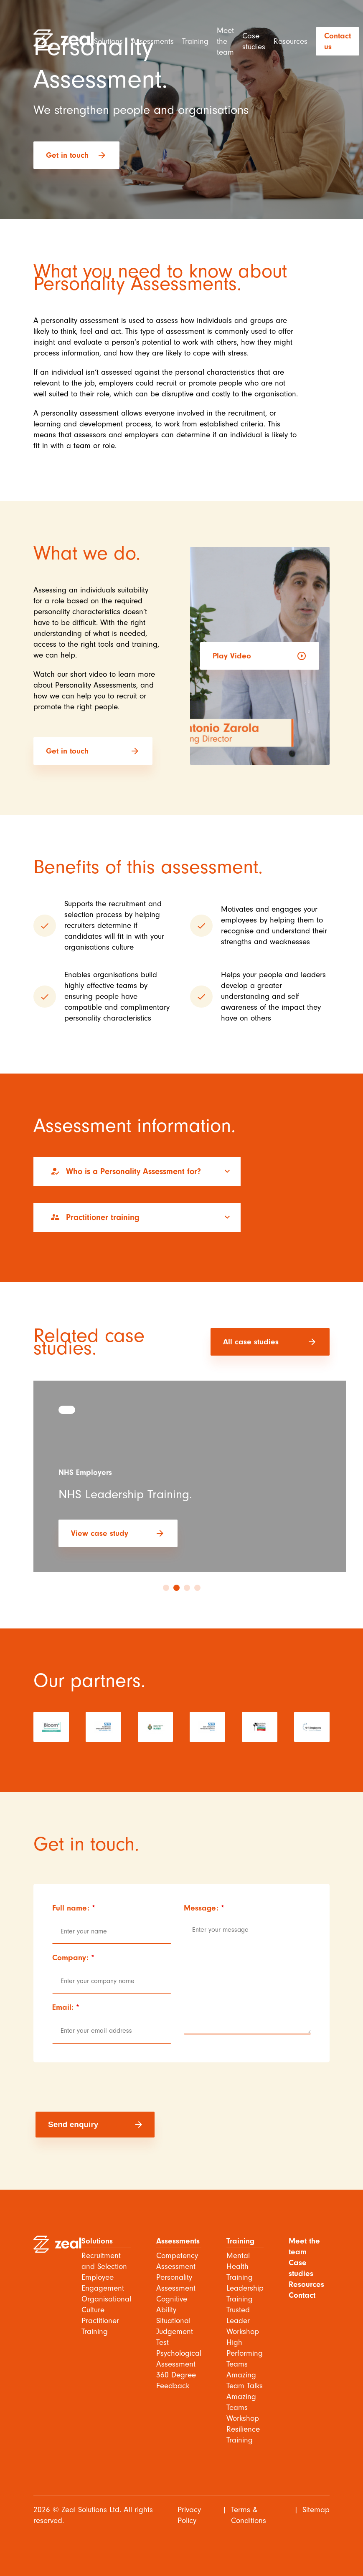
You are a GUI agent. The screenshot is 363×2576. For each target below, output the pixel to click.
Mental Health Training (239, 2266)
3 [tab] (187, 1588)
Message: (204, 1908)
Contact (302, 2295)
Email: (65, 2007)
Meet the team (225, 41)
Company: (73, 1957)
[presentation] (99, 2087)
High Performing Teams (244, 2353)
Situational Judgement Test (174, 2331)
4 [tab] (197, 1588)
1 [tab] (166, 1588)
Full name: (73, 1908)
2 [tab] (176, 1588)
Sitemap (316, 2509)
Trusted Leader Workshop (242, 2320)
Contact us (337, 41)
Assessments (152, 41)
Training (195, 41)
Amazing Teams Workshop (242, 2407)
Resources (290, 41)
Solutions (108, 41)
